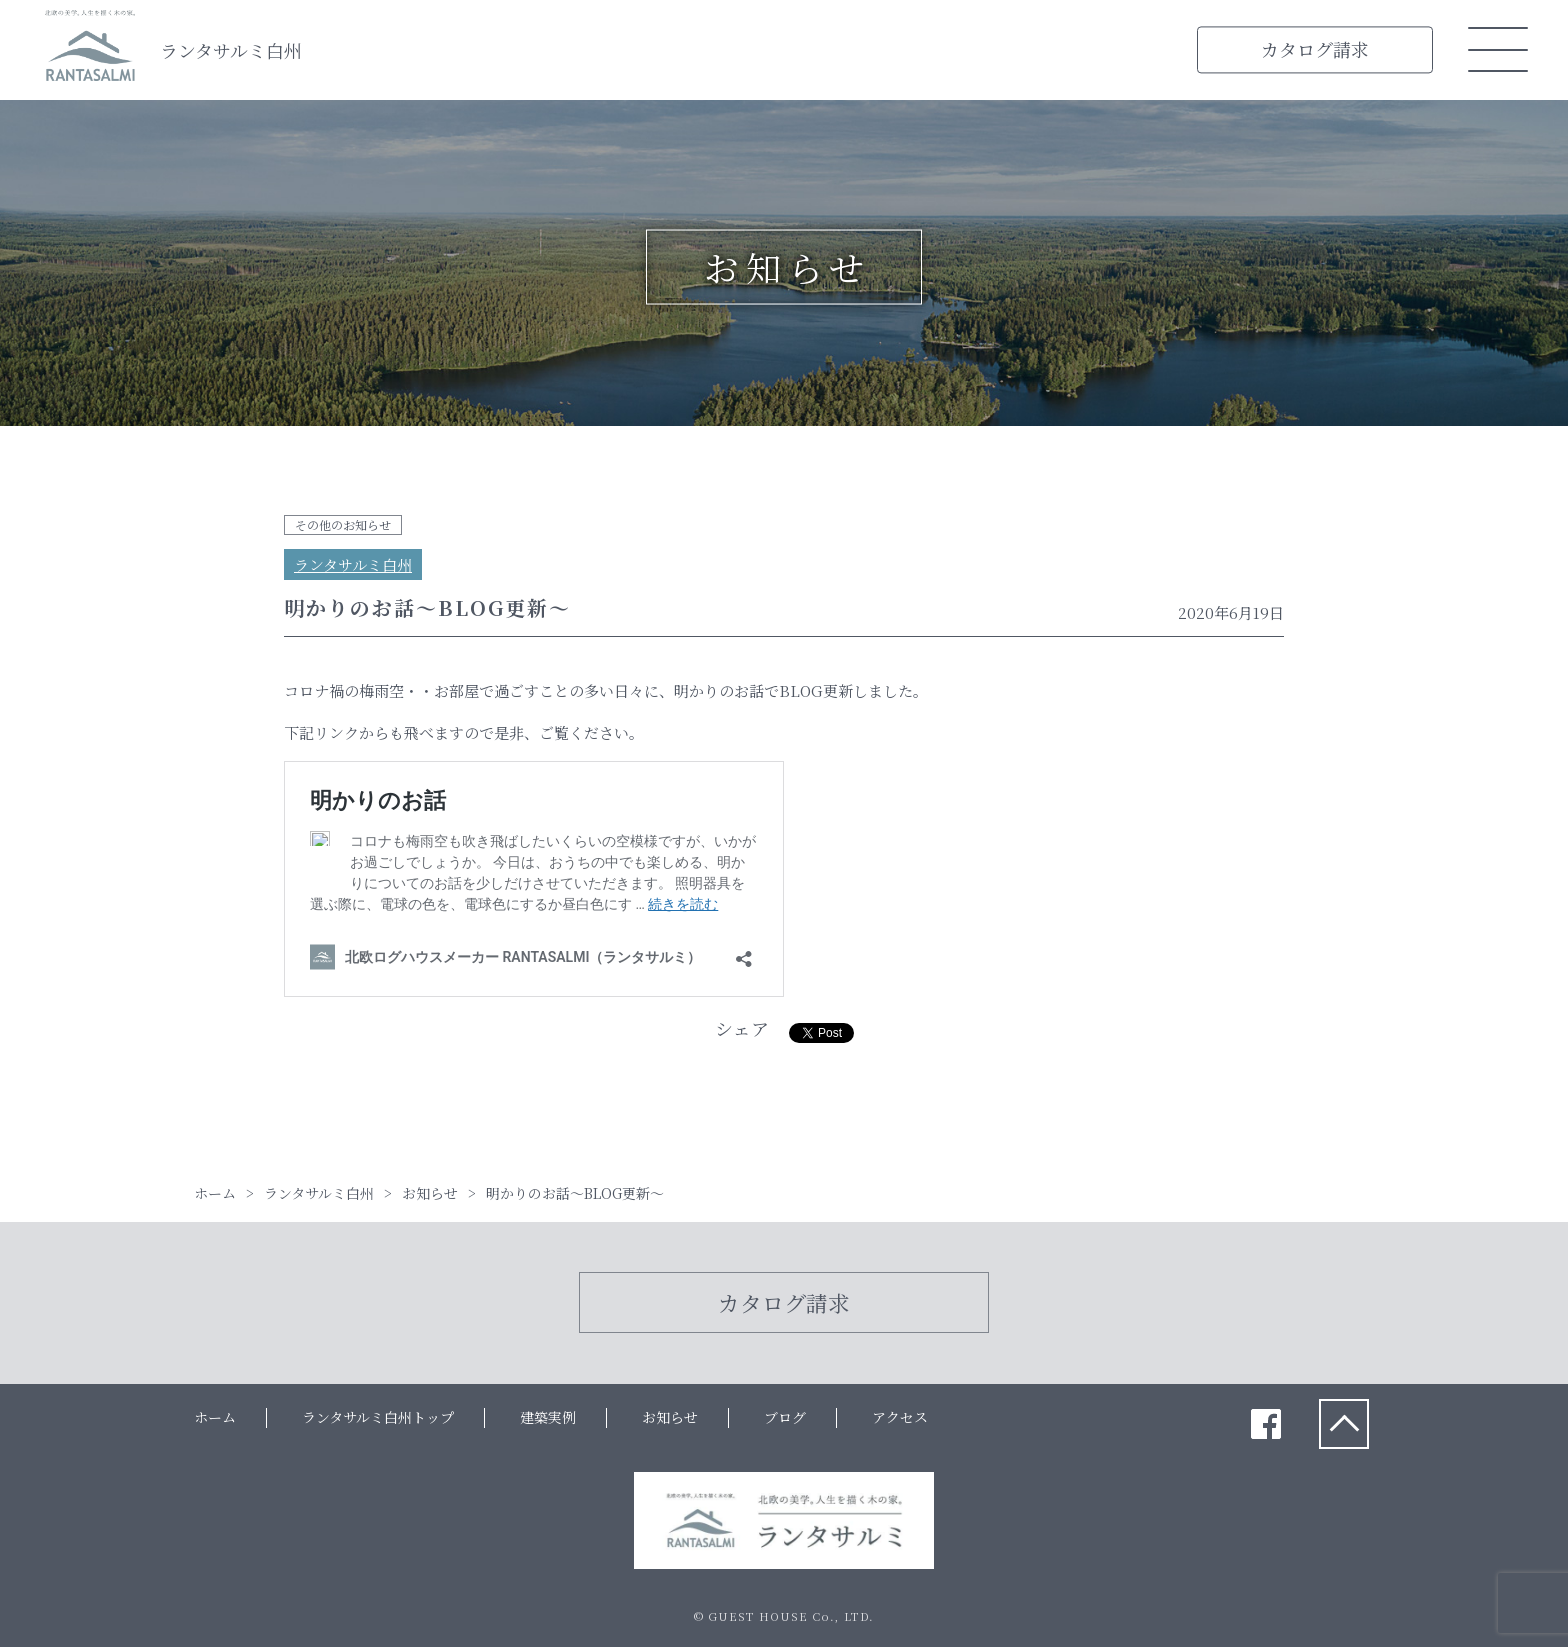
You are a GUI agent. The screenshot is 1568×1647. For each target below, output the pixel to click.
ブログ (785, 1417)
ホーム (215, 1417)
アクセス (900, 1417)
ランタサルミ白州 (231, 50)
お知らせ (670, 1417)
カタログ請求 (1315, 49)
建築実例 (548, 1417)
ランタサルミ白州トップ (378, 1417)
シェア (742, 1028)
